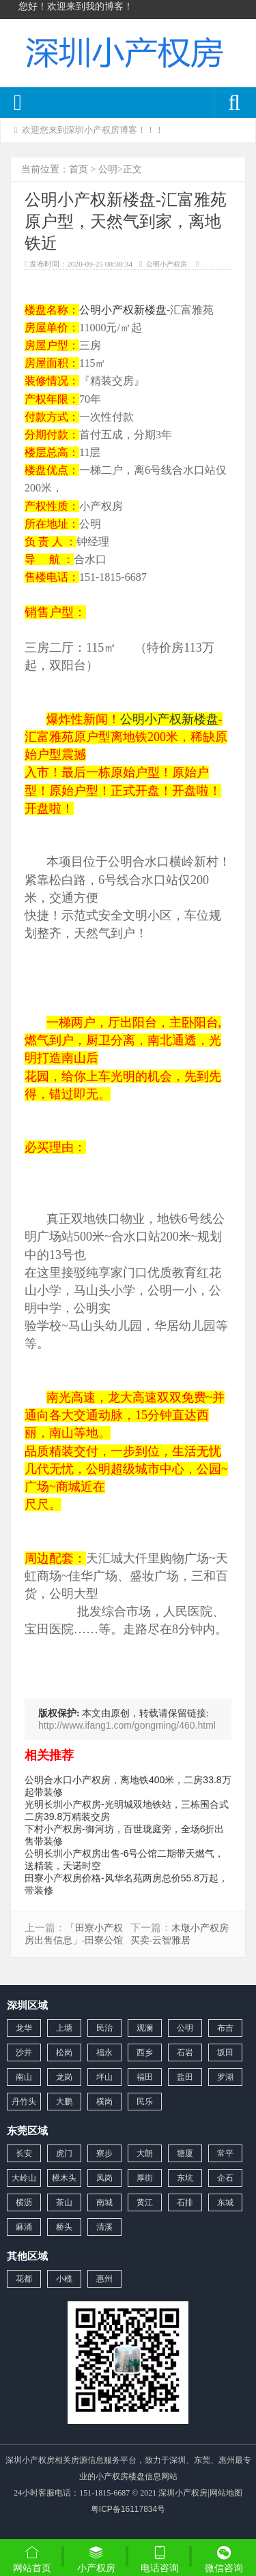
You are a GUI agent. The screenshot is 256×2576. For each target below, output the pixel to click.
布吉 (225, 2028)
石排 (185, 2202)
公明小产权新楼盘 (123, 310)
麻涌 (24, 2227)
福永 (104, 2052)
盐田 (185, 2077)
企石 (225, 2178)
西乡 (145, 2052)
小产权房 (96, 2559)
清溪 (104, 2227)
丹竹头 (24, 2101)
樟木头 (64, 2178)
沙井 (24, 2052)
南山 (24, 2077)
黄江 (145, 2202)
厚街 (145, 2178)
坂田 (225, 2052)
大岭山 (24, 2178)
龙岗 (64, 2077)
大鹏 (64, 2101)
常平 (225, 2153)
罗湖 (225, 2077)
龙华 (24, 2028)
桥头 (64, 2227)
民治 (104, 2028)
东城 (225, 2202)
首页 (78, 169)
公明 (107, 169)
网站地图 (226, 2493)
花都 (24, 2279)
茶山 (64, 2202)
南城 (104, 2202)
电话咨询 (160, 2559)
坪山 (104, 2077)
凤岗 (104, 2178)
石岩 (185, 2052)
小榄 (64, 2279)
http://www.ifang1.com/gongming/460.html (127, 1725)
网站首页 (32, 2559)
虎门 (64, 2153)
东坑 (185, 2178)
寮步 (104, 2153)
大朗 (145, 2153)
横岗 (104, 2101)
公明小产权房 (166, 264)
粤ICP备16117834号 (128, 2509)
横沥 (24, 2202)
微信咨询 (224, 2560)
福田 (145, 2077)
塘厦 (185, 2153)
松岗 (64, 2052)
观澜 (145, 2028)
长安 (24, 2153)
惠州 (104, 2279)
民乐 (145, 2101)
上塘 (64, 2028)
